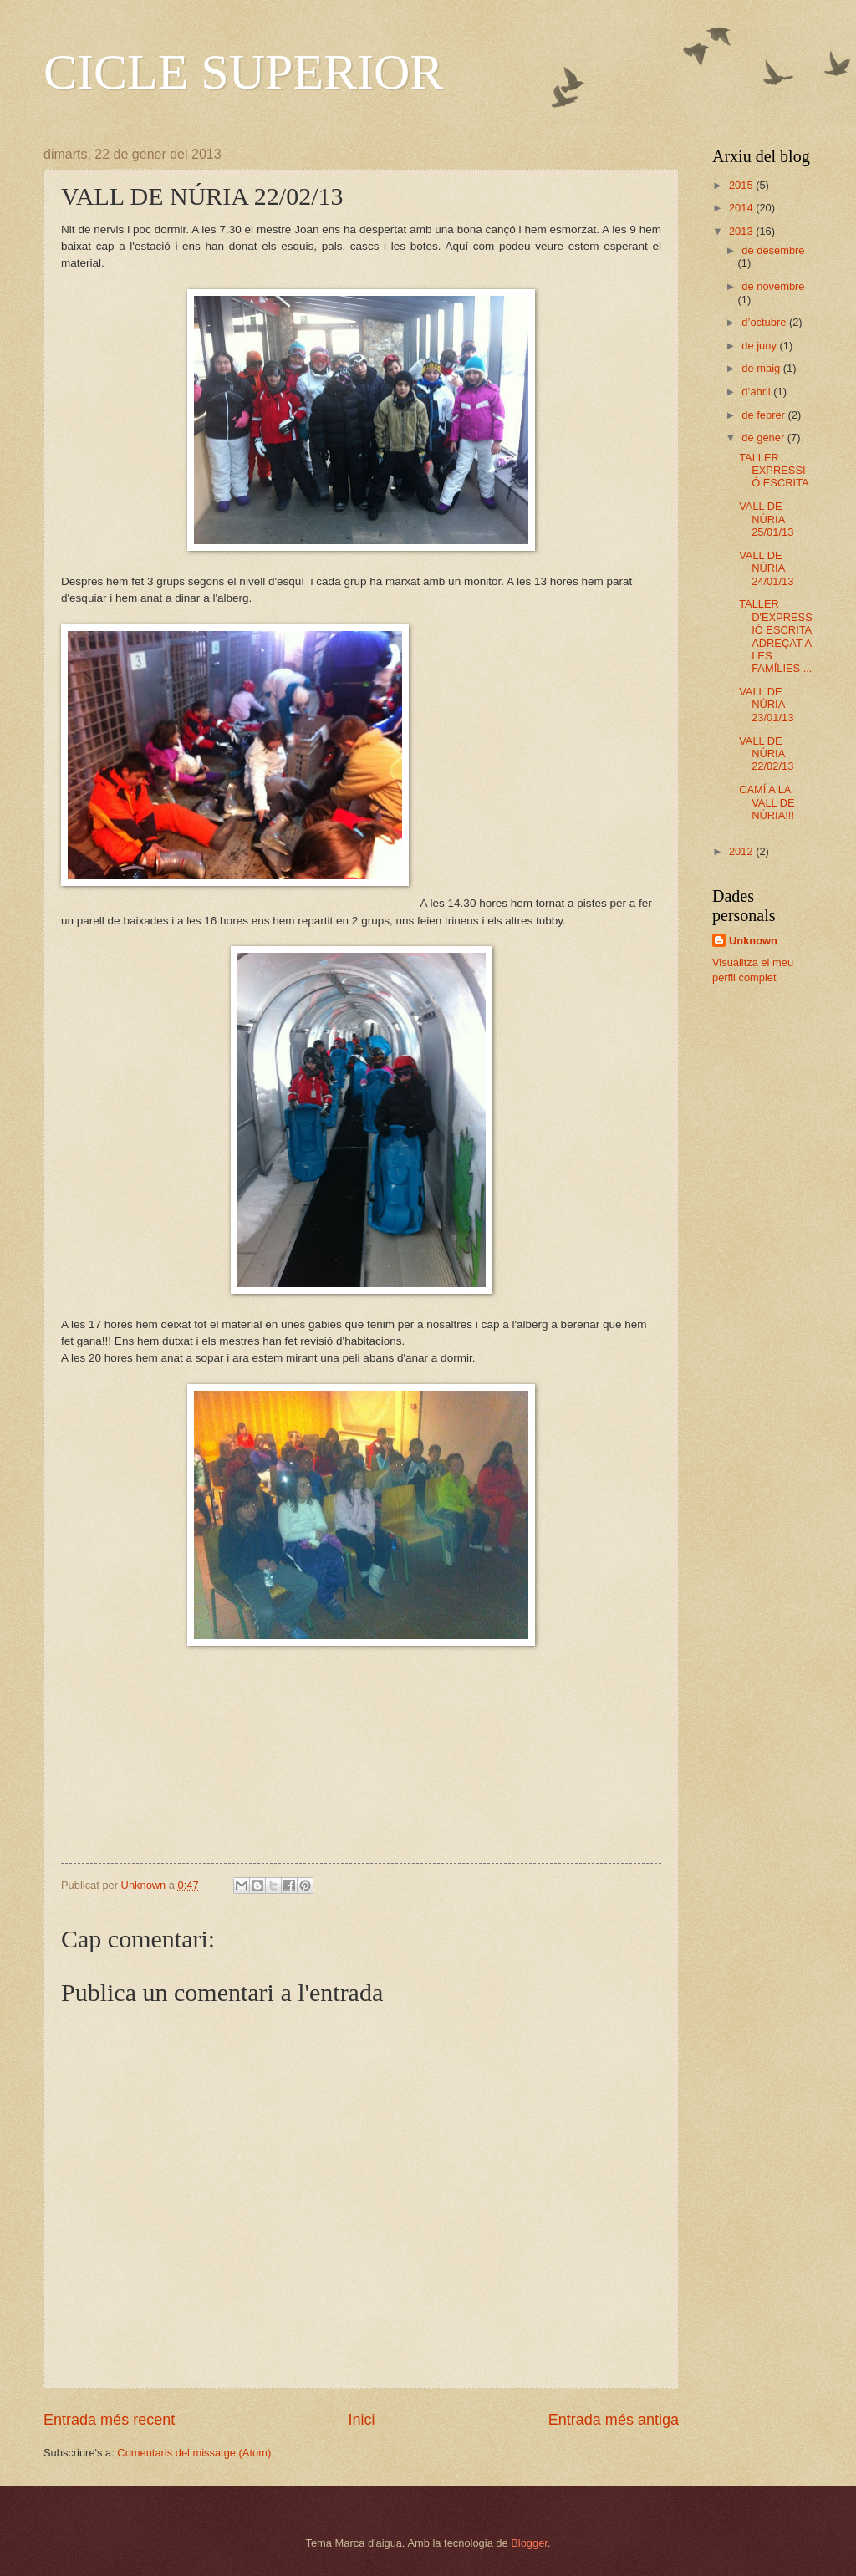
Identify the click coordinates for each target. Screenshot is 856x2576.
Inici (361, 2419)
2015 (742, 185)
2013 (742, 231)
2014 (742, 207)
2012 (742, 851)
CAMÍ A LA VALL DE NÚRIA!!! (767, 802)
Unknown (753, 940)
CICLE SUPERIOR (243, 71)
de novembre (772, 286)
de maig (761, 368)
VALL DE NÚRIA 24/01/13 (766, 568)
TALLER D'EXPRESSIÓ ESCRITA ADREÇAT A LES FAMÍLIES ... (776, 636)
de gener (764, 437)
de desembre (772, 250)
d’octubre (765, 322)
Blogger (529, 2543)
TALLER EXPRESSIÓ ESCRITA (773, 470)
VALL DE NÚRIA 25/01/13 (766, 519)
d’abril (757, 391)
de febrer (764, 415)
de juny (760, 345)
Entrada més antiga (613, 2419)
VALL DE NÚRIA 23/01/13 (766, 704)
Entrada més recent (109, 2419)
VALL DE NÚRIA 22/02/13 (766, 754)
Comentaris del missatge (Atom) (194, 2452)
